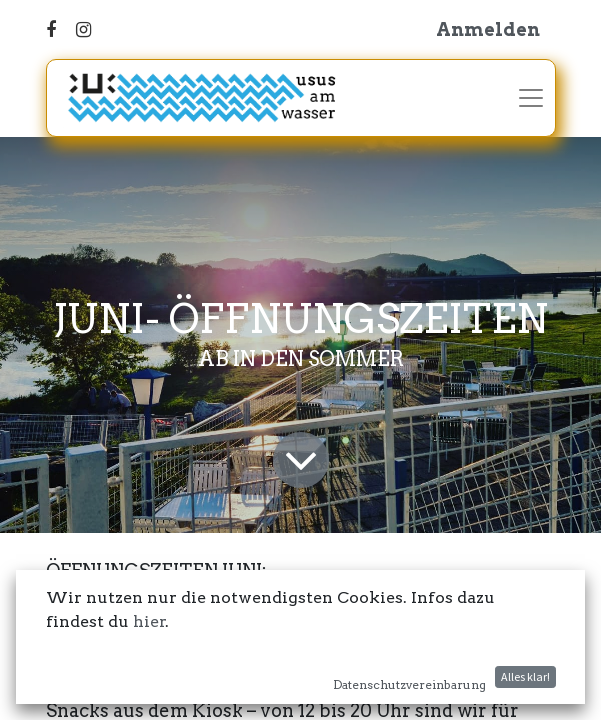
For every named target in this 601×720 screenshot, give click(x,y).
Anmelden (488, 29)
